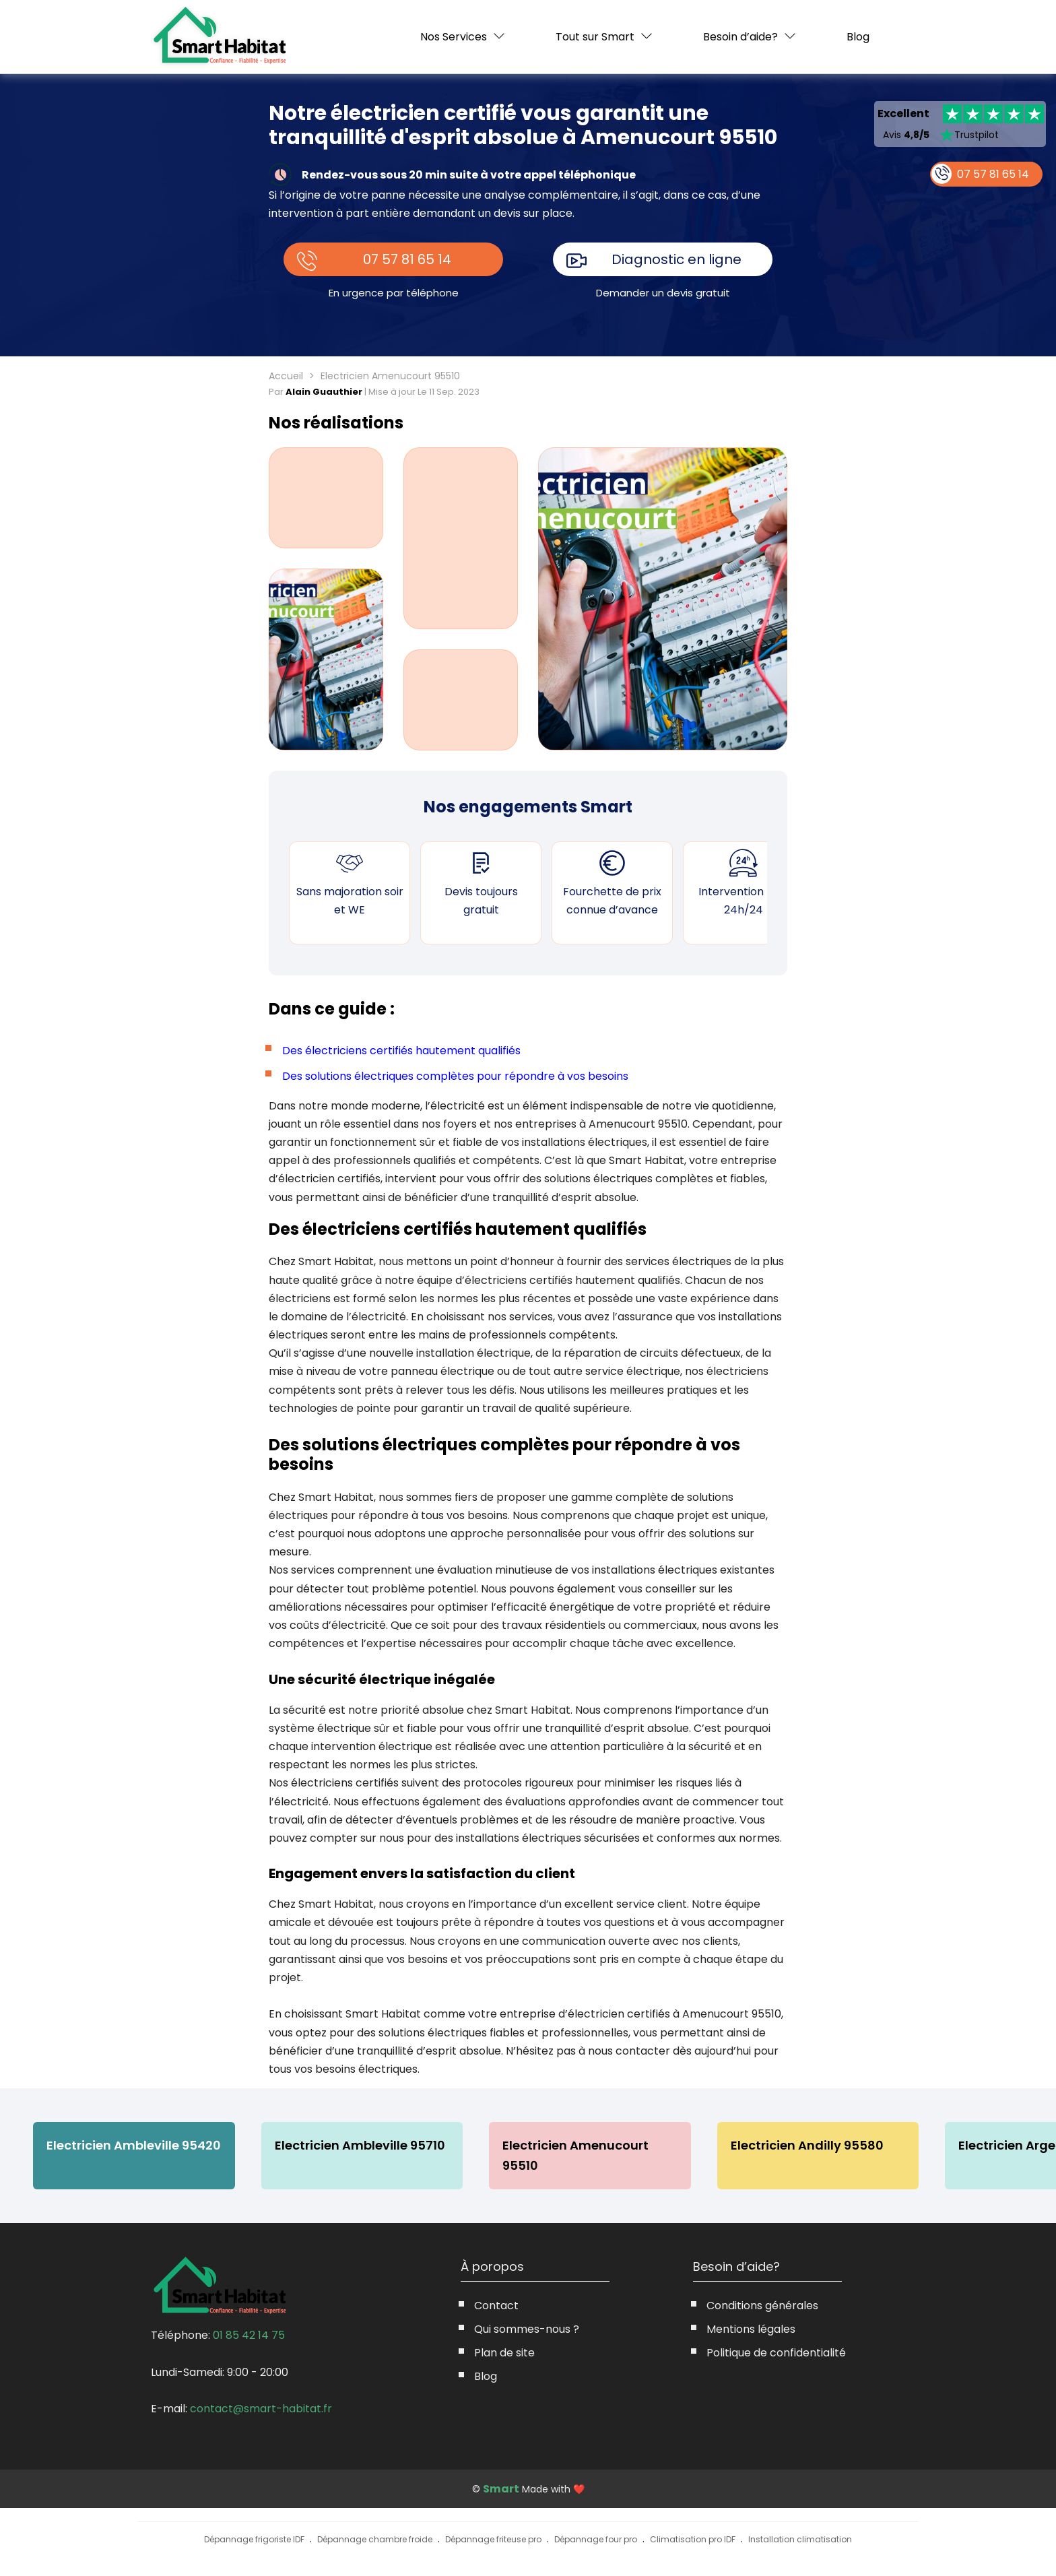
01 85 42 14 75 (249, 2335)
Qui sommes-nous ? (526, 2329)
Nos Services (453, 36)
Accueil (286, 376)
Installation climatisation (800, 2540)
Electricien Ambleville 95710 (361, 2145)
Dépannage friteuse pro (493, 2540)
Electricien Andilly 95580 (810, 2145)
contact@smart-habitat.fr (261, 2408)
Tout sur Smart (595, 36)
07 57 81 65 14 (408, 259)
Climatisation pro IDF (692, 2540)
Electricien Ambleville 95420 (134, 2145)
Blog (858, 37)
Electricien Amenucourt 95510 (578, 2155)
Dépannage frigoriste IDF (254, 2540)
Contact (496, 2305)
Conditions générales (762, 2305)
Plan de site (504, 2352)
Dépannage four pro (595, 2540)
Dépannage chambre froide (374, 2540)
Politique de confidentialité (776, 2352)
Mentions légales (750, 2329)
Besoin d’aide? (740, 36)
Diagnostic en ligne (677, 259)
